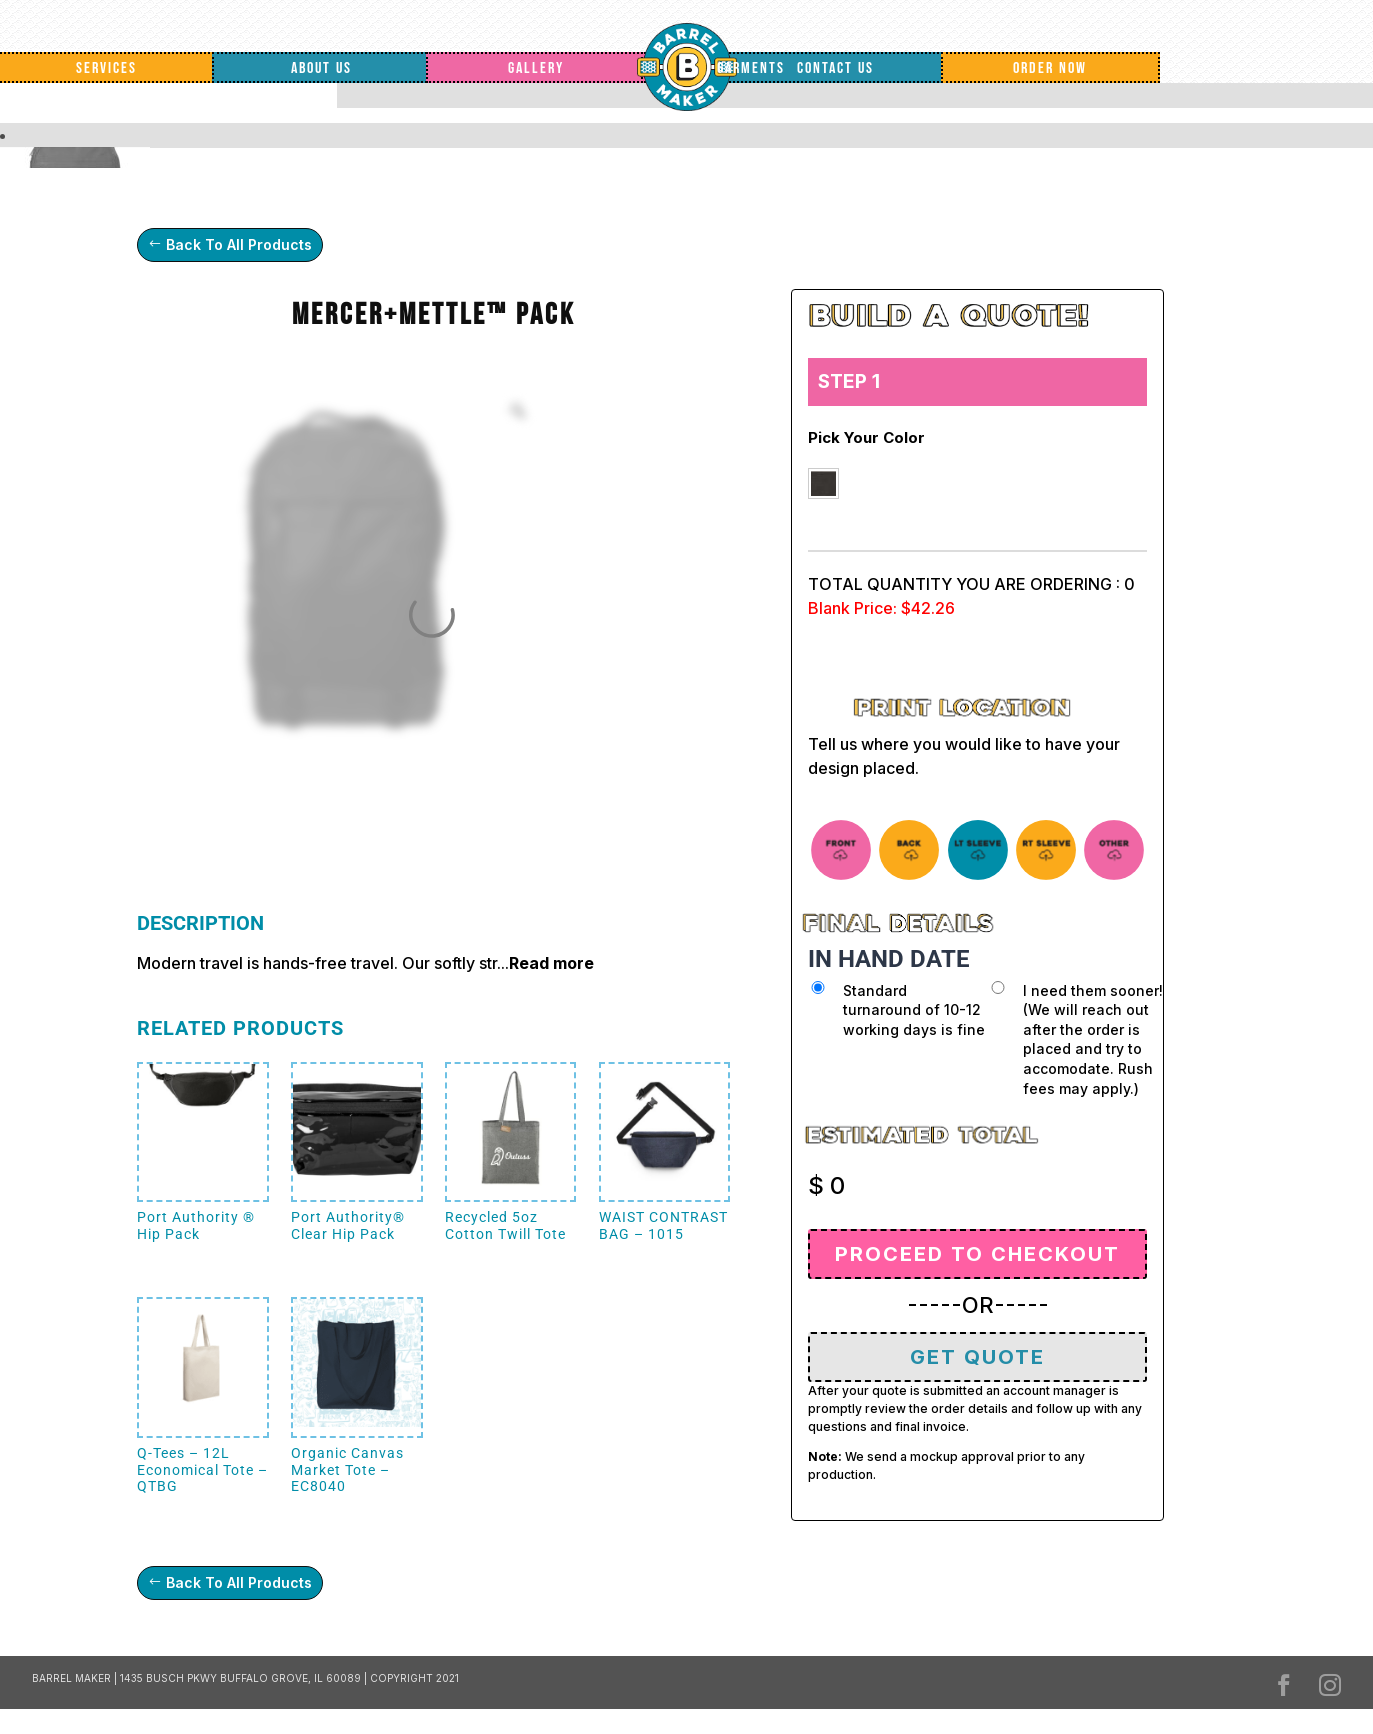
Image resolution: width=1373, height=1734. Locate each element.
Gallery (536, 68)
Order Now (1050, 68)
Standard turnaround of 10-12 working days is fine (914, 1010)
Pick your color (866, 437)
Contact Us (835, 68)
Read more (551, 963)
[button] (823, 483)
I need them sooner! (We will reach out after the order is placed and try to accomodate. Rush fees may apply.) (1093, 1039)
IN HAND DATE (889, 959)
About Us (321, 68)
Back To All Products (239, 244)
